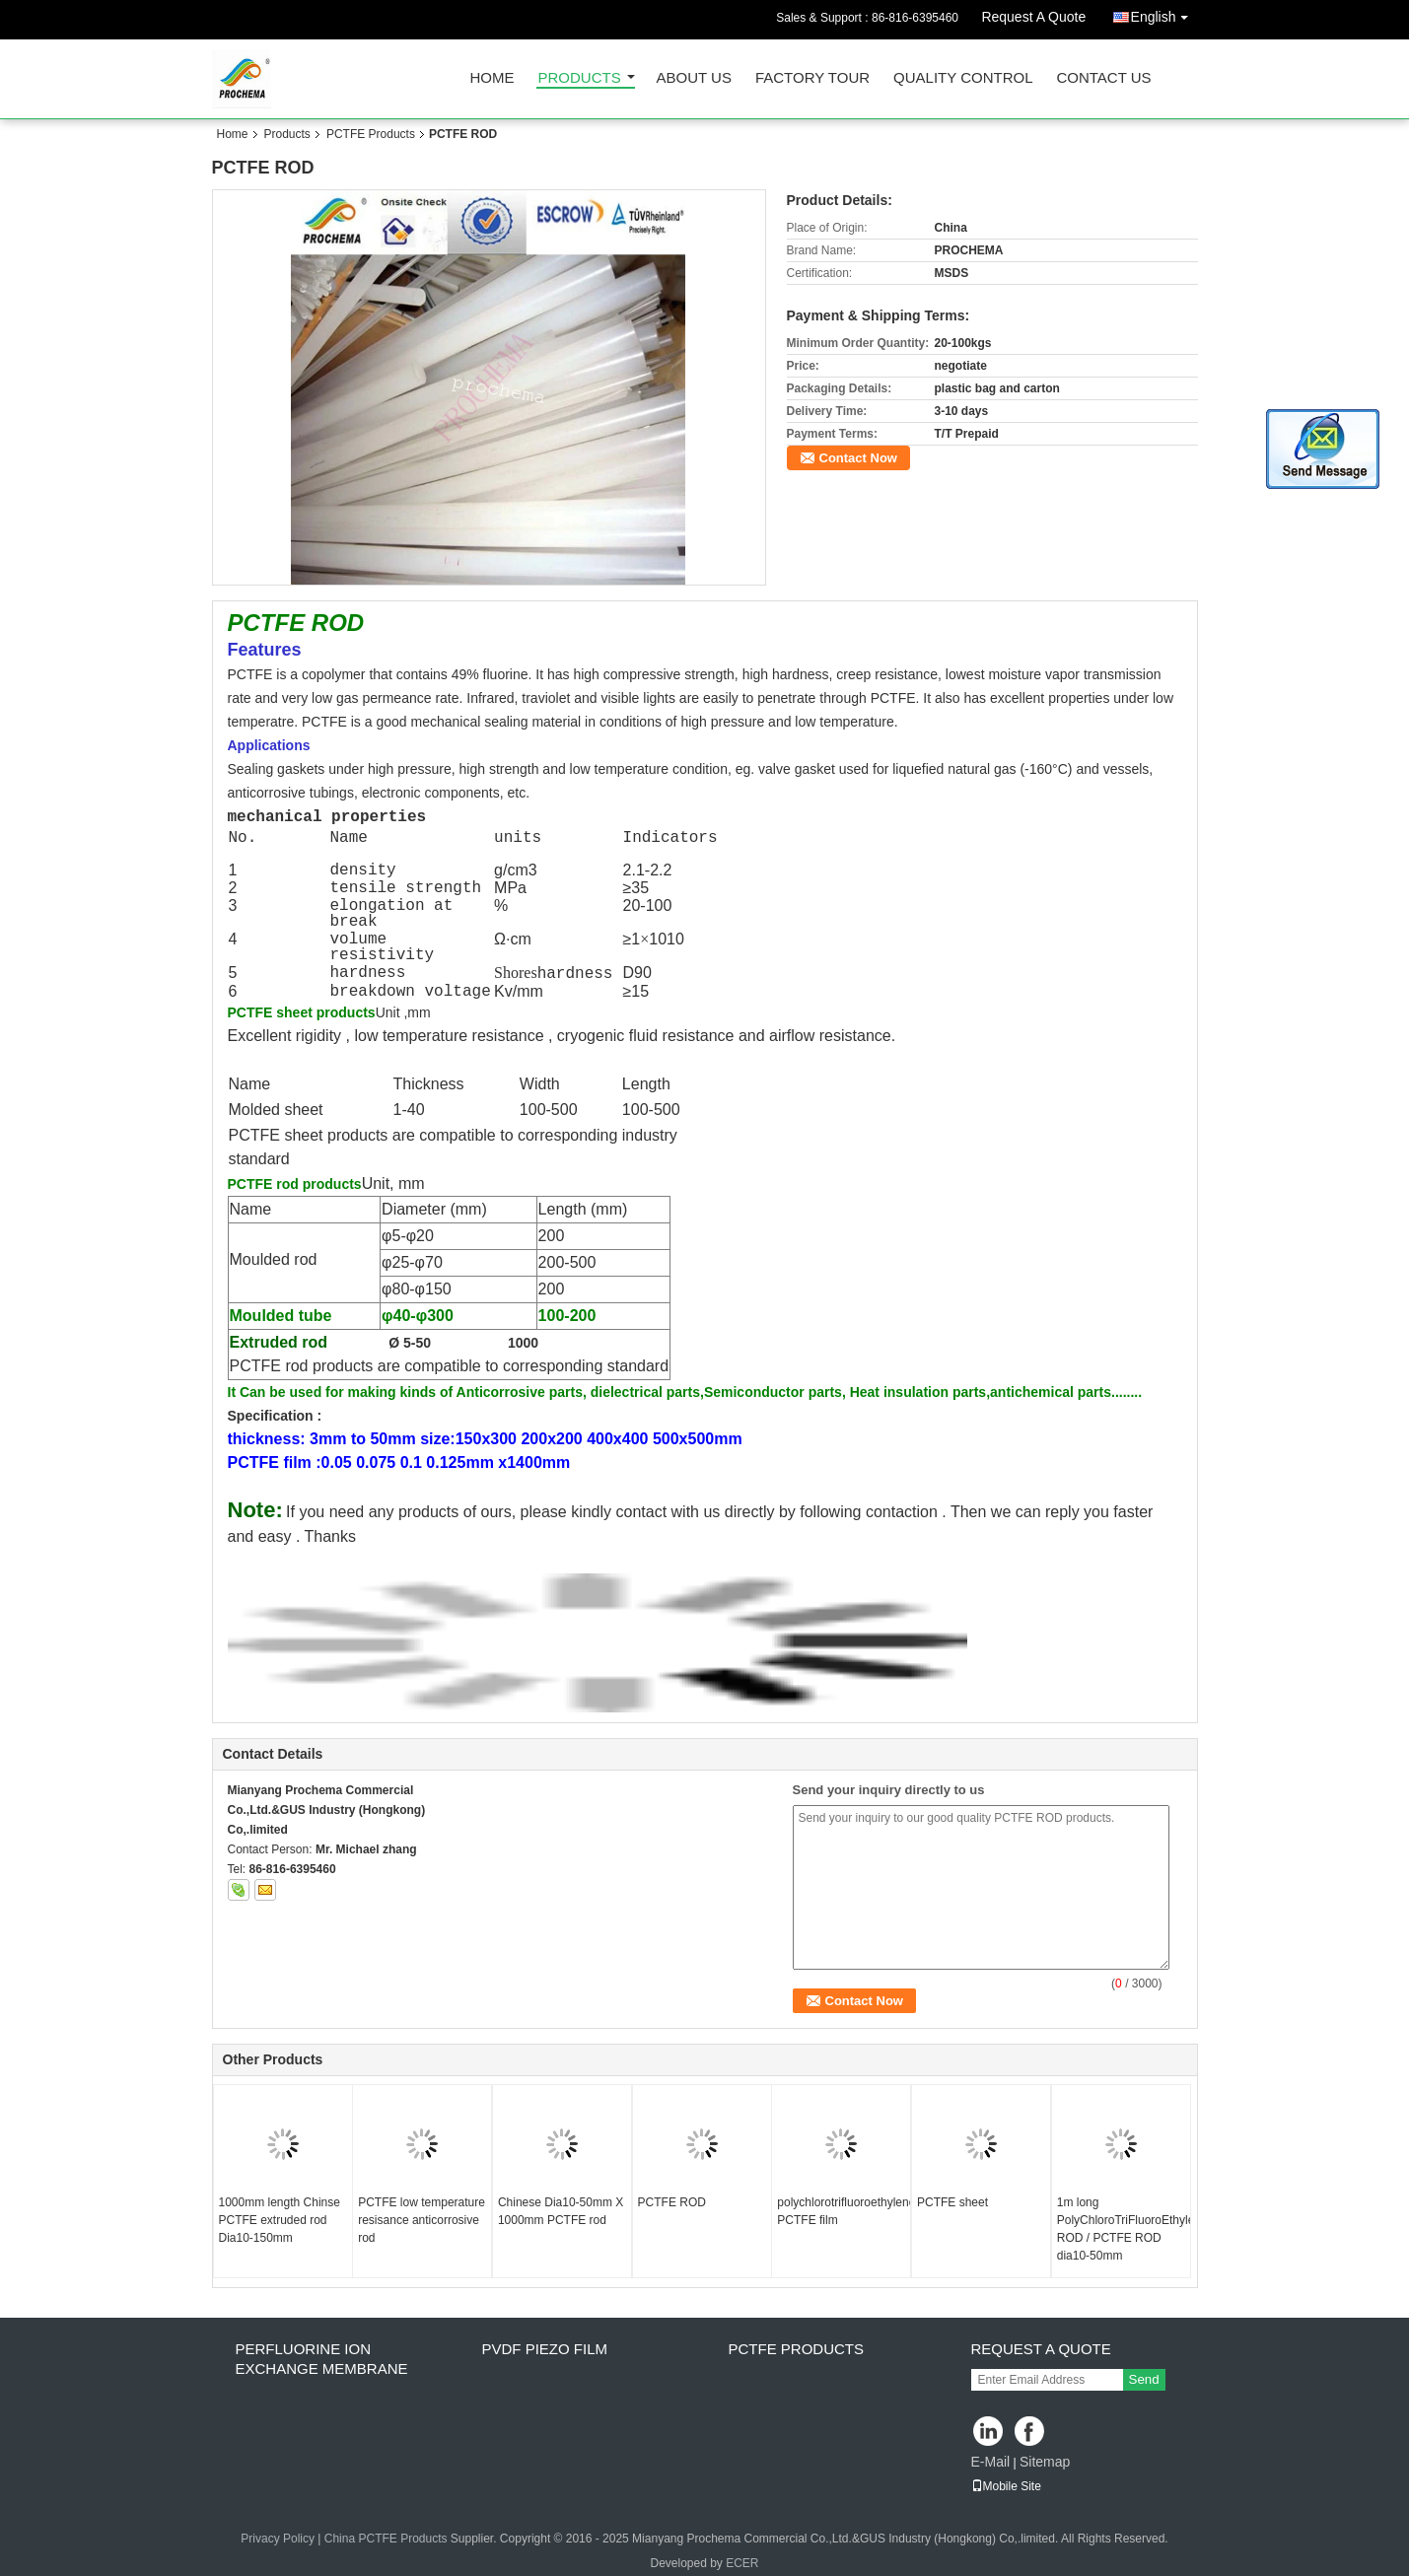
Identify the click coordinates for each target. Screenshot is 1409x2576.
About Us (694, 78)
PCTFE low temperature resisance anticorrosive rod (421, 2220)
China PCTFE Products (386, 2538)
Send (1144, 2379)
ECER (742, 2563)
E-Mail (991, 2462)
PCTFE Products (370, 134)
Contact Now (858, 458)
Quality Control (962, 78)
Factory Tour (812, 78)
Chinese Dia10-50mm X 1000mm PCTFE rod (560, 2211)
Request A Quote (1033, 17)
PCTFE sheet (952, 2202)
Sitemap (1045, 2462)
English (1164, 13)
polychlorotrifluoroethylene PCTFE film (843, 2211)
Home (492, 78)
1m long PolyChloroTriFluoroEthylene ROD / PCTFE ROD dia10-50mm (1123, 2229)
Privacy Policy (278, 2538)
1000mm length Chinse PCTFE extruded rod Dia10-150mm (279, 2220)
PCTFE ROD (672, 2202)
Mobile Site (1006, 2486)
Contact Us (1103, 78)
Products (579, 78)
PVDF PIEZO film (545, 2348)
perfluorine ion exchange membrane (322, 2358)
